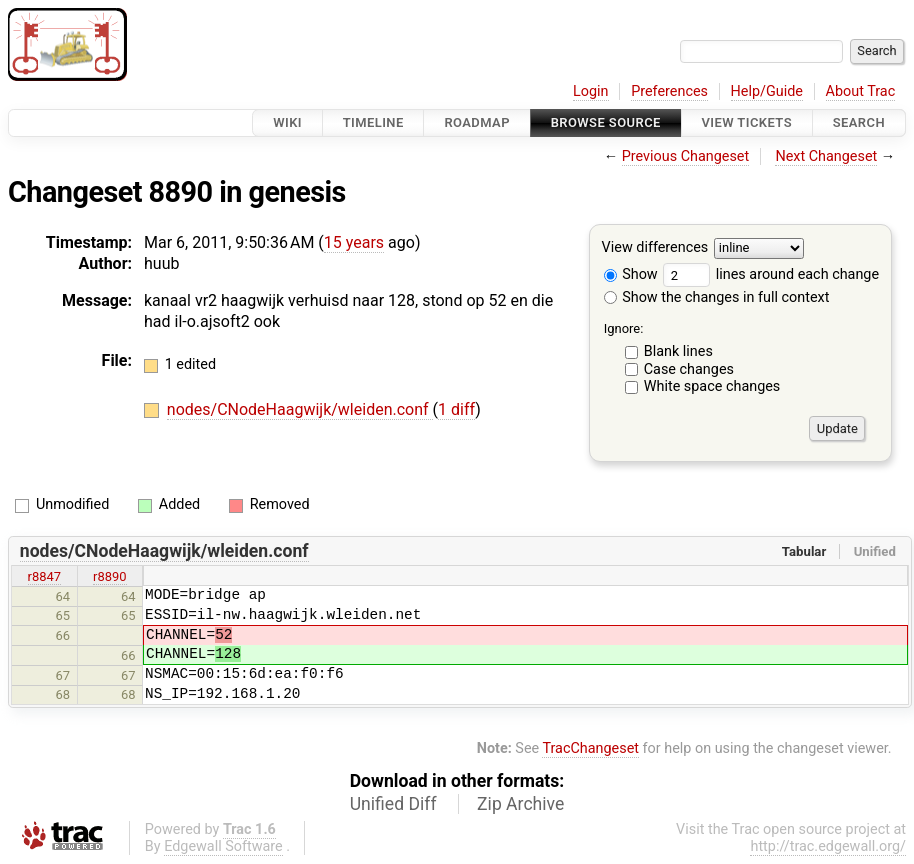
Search (859, 122)
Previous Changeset (686, 156)
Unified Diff (393, 804)
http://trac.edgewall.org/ (828, 846)
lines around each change (771, 274)
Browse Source (606, 122)
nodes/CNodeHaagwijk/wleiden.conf (300, 409)
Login (591, 91)
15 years (354, 242)
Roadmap (477, 122)
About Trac (861, 91)
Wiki (287, 122)
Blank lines (678, 351)
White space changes (712, 386)
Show (631, 274)
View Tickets (747, 122)
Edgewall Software (223, 846)
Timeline (373, 122)
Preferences (669, 91)
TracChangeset (590, 748)
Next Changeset (826, 156)
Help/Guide (767, 91)
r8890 (110, 576)
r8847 (45, 576)
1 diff (456, 409)
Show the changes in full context (717, 297)
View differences (655, 248)
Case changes (689, 369)
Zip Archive (520, 804)
